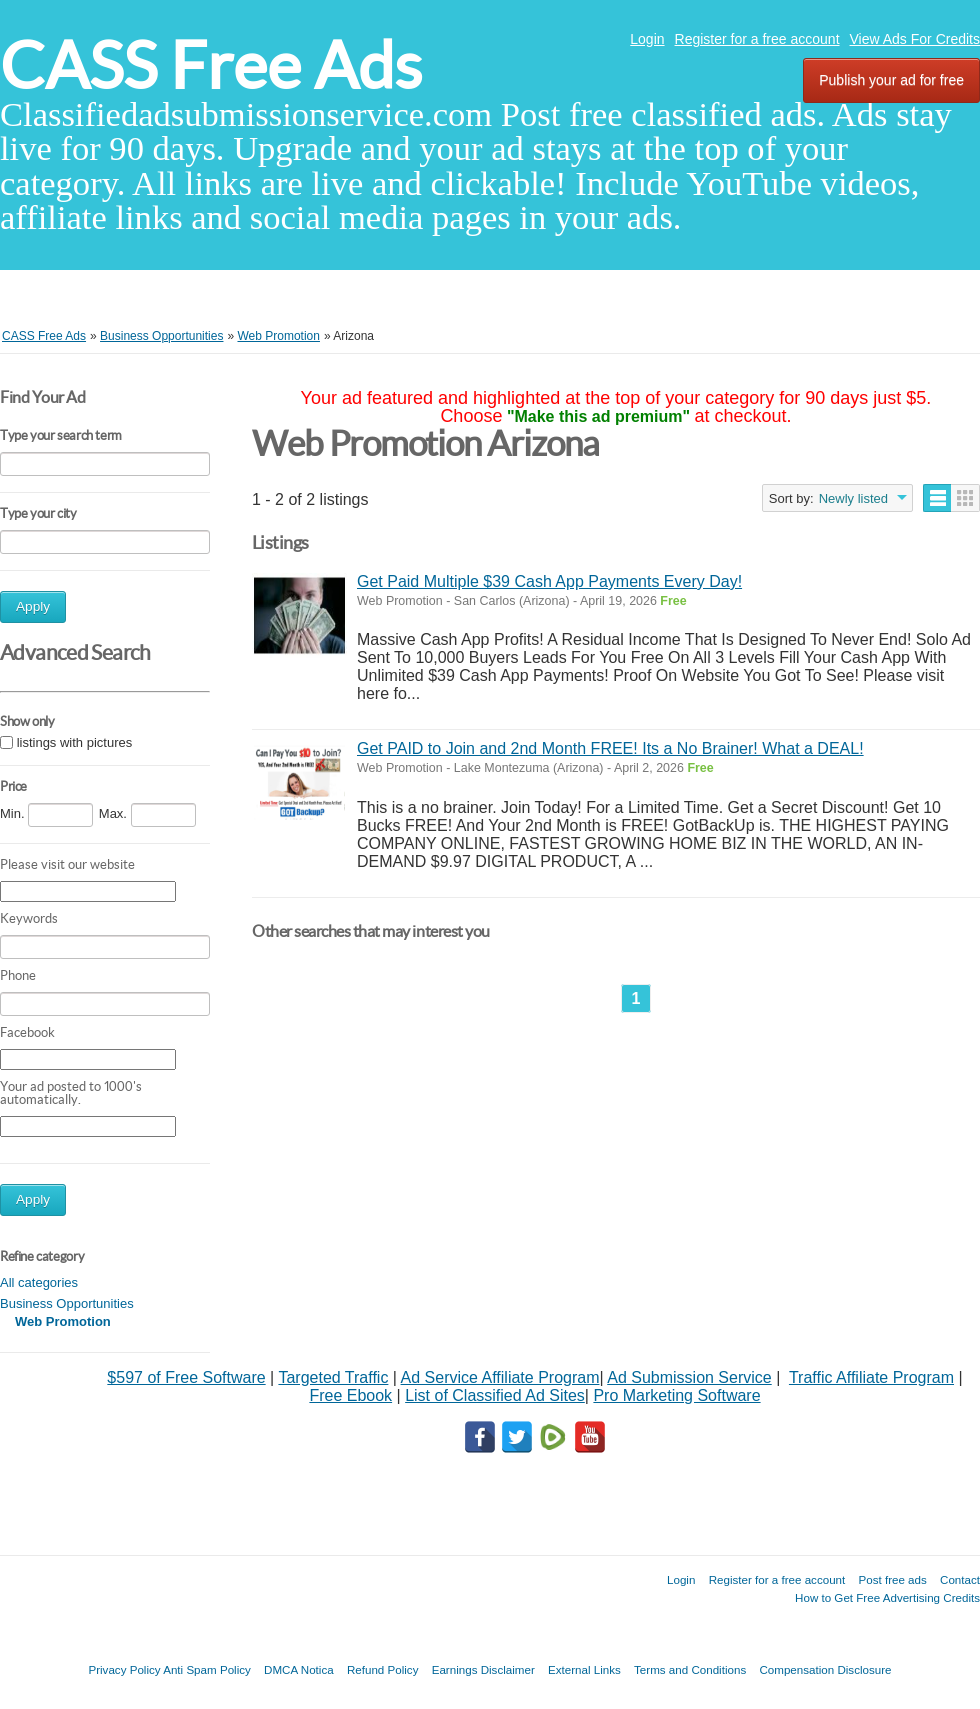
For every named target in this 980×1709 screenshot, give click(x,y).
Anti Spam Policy (207, 1669)
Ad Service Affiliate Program (500, 1377)
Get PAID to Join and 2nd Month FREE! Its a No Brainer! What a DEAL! (610, 748)
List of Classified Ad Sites (495, 1395)
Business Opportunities (67, 1303)
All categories (39, 1282)
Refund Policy (383, 1669)
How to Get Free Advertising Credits (887, 1597)
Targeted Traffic (333, 1377)
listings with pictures (75, 743)
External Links (584, 1669)
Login (647, 39)
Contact (960, 1579)
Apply (33, 606)
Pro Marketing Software (676, 1395)
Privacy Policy (124, 1669)
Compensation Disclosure (825, 1669)
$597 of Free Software (186, 1377)
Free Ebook (350, 1395)
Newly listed (853, 498)
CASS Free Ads (211, 65)
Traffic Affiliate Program (871, 1377)
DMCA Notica (299, 1669)
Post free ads (892, 1579)
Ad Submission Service (689, 1377)
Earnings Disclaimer (483, 1669)
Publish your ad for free (891, 80)
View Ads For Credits (915, 39)
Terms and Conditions (690, 1669)
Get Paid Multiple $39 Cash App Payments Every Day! (549, 581)
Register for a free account (757, 39)
